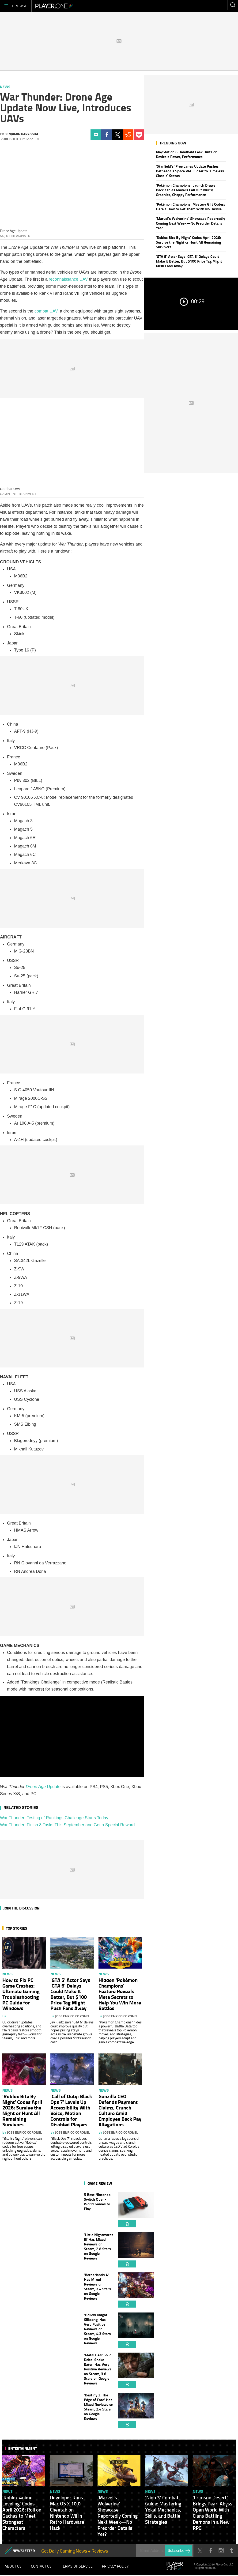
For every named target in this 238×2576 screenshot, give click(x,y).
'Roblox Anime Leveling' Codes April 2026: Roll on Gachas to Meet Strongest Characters (21, 2512)
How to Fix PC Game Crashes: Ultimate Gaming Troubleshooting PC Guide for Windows (21, 1994)
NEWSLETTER (23, 2550)
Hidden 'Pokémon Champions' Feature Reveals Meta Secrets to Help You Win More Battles (119, 1994)
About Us (13, 2566)
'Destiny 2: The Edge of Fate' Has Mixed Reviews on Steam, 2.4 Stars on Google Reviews (98, 2410)
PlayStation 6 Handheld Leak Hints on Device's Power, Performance (186, 154)
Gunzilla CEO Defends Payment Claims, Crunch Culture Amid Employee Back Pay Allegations (119, 2110)
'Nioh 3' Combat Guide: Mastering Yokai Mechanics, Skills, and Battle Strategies (163, 2509)
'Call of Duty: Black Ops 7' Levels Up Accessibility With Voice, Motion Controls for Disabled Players (71, 2110)
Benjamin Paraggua (21, 133)
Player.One (54, 5)
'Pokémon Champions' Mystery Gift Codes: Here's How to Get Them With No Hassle (190, 206)
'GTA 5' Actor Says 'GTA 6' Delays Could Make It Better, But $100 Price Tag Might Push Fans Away (189, 261)
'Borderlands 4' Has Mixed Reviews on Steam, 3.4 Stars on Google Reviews (98, 2290)
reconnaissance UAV (68, 279)
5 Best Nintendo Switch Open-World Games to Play (98, 2209)
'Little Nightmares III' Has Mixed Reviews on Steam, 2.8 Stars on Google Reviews (98, 2249)
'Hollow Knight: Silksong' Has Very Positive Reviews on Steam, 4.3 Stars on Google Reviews (98, 2330)
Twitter (117, 134)
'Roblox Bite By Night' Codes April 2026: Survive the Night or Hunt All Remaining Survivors (188, 242)
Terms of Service (77, 2566)
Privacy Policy (115, 2566)
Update (43, 1786)
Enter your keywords (232, 4)
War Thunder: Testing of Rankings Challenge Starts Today (54, 1817)
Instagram (221, 2550)
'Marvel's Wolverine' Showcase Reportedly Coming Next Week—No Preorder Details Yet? (190, 223)
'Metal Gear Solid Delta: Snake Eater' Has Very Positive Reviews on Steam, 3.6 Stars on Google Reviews (98, 2370)
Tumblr (231, 2550)
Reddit (128, 134)
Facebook (106, 134)
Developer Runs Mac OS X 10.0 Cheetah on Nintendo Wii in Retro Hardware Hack (67, 2512)
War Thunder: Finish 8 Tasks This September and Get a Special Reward (67, 1825)
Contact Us (41, 2566)
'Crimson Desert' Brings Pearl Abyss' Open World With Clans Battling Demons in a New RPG (213, 2512)
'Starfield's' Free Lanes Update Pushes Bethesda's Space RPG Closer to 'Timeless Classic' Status (190, 170)
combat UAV (45, 311)
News (5, 86)
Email (96, 134)
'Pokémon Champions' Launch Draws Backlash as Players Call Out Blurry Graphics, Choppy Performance (185, 189)
